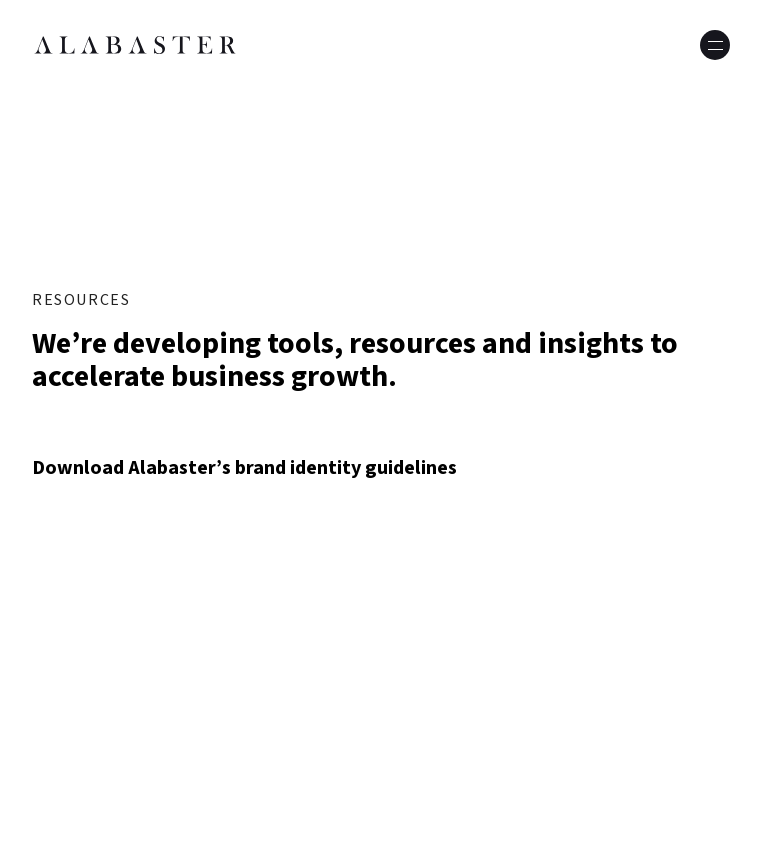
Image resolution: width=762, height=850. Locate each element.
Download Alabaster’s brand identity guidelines (244, 468)
